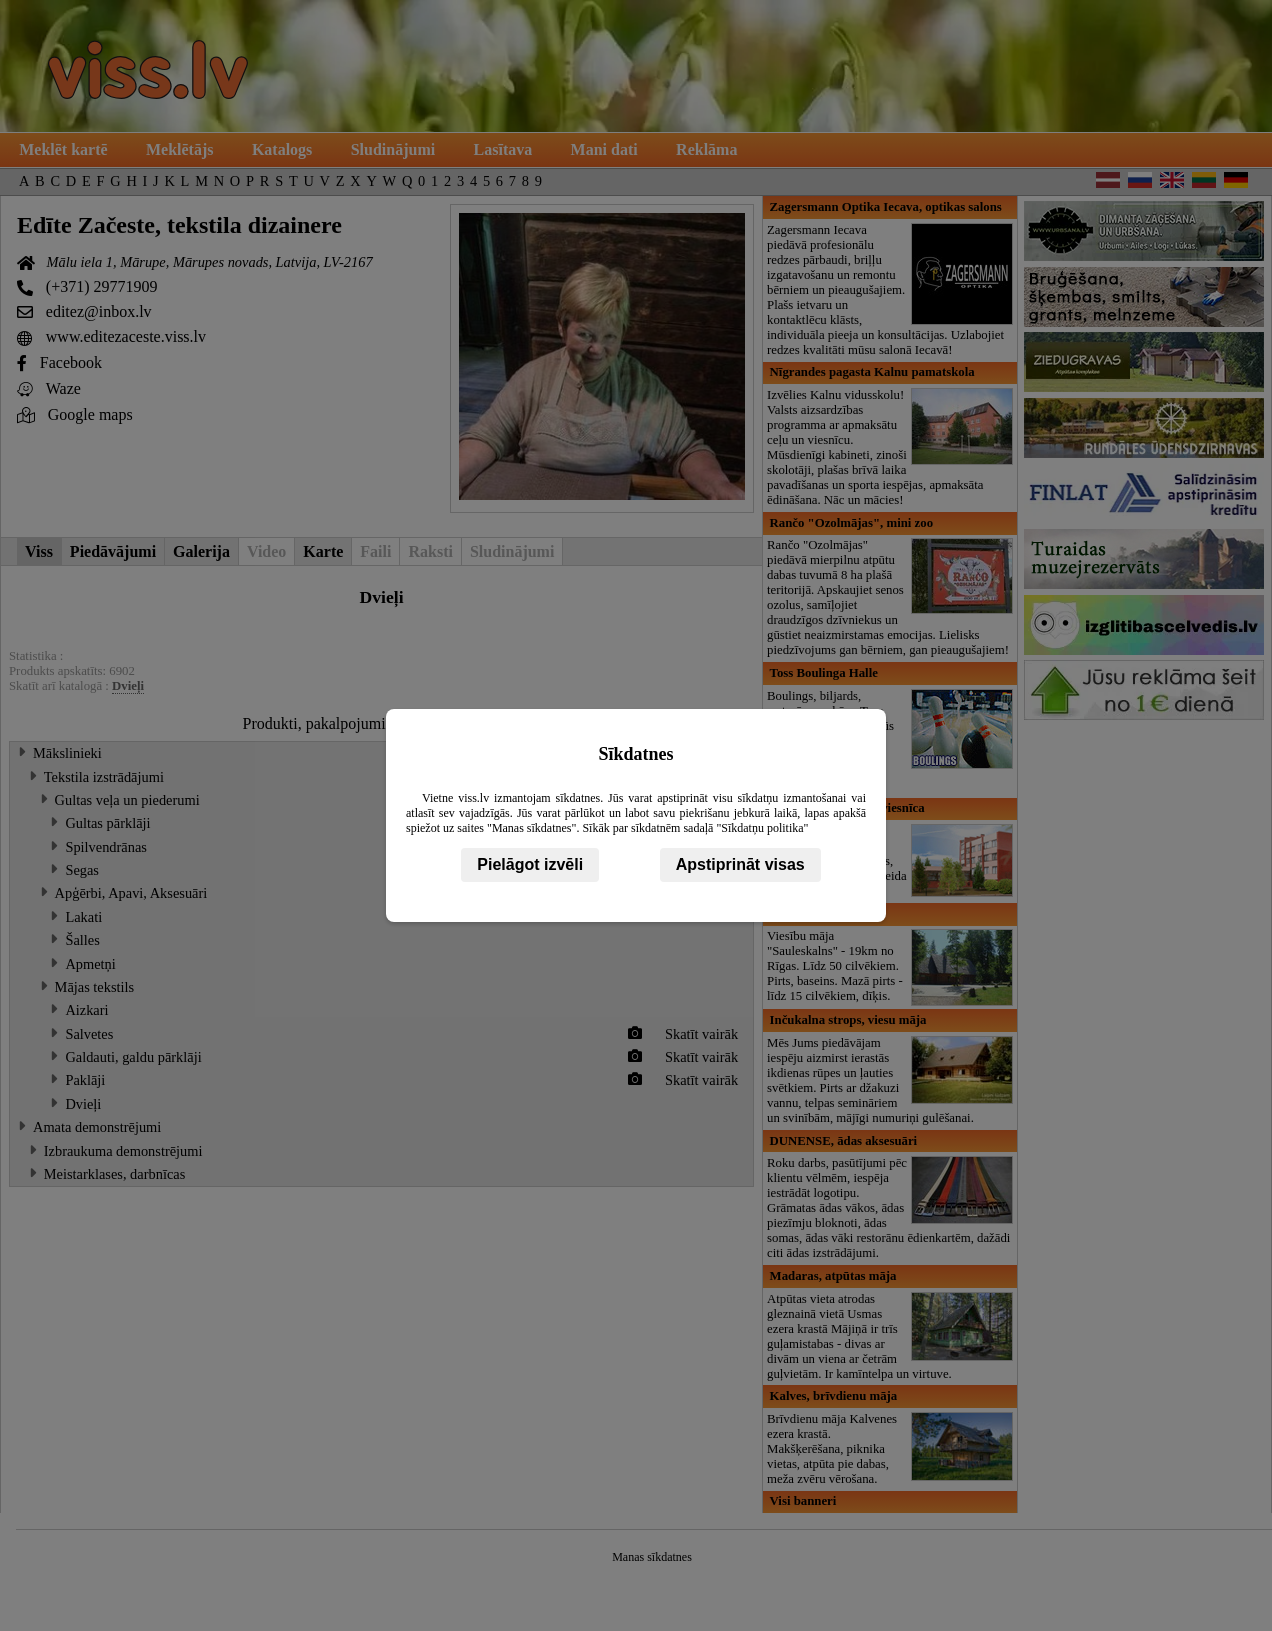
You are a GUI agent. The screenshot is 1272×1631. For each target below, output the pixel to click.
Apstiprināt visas (740, 864)
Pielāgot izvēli (530, 864)
